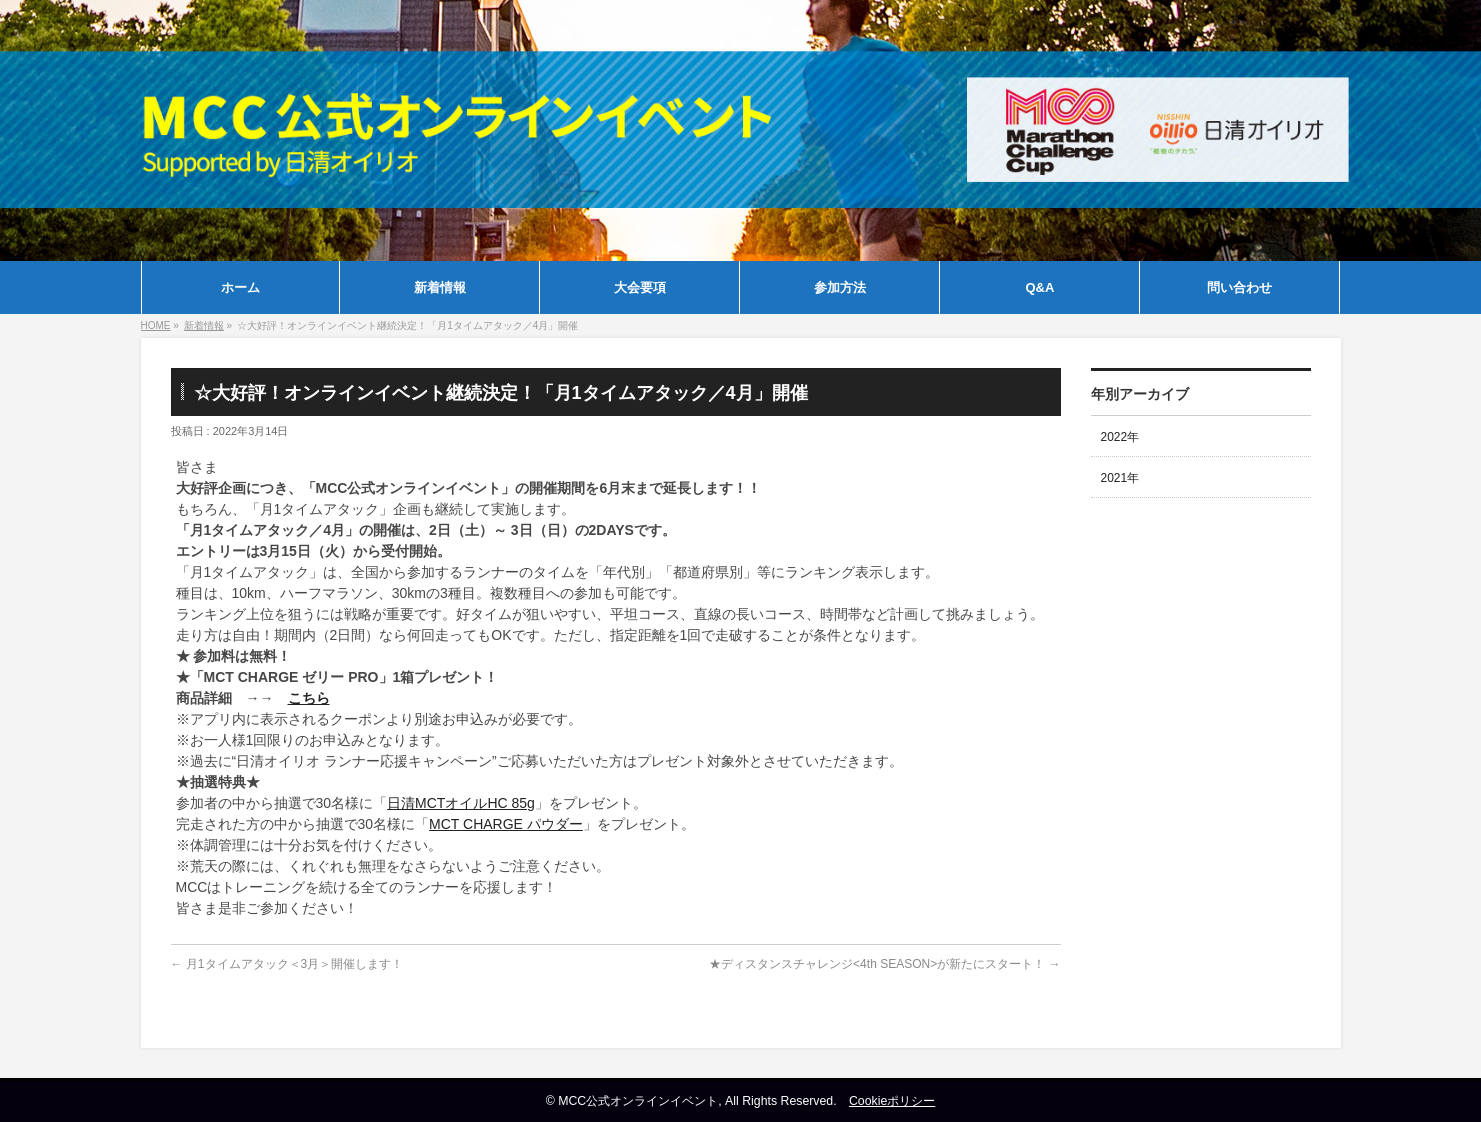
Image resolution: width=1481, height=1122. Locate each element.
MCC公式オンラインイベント (638, 1101)
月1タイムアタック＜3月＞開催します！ (287, 964)
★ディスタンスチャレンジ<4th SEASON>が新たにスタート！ (884, 964)
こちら (309, 698)
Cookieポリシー (892, 1101)
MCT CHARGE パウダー (506, 824)
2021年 (1120, 478)
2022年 (1120, 437)
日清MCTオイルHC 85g (461, 803)
